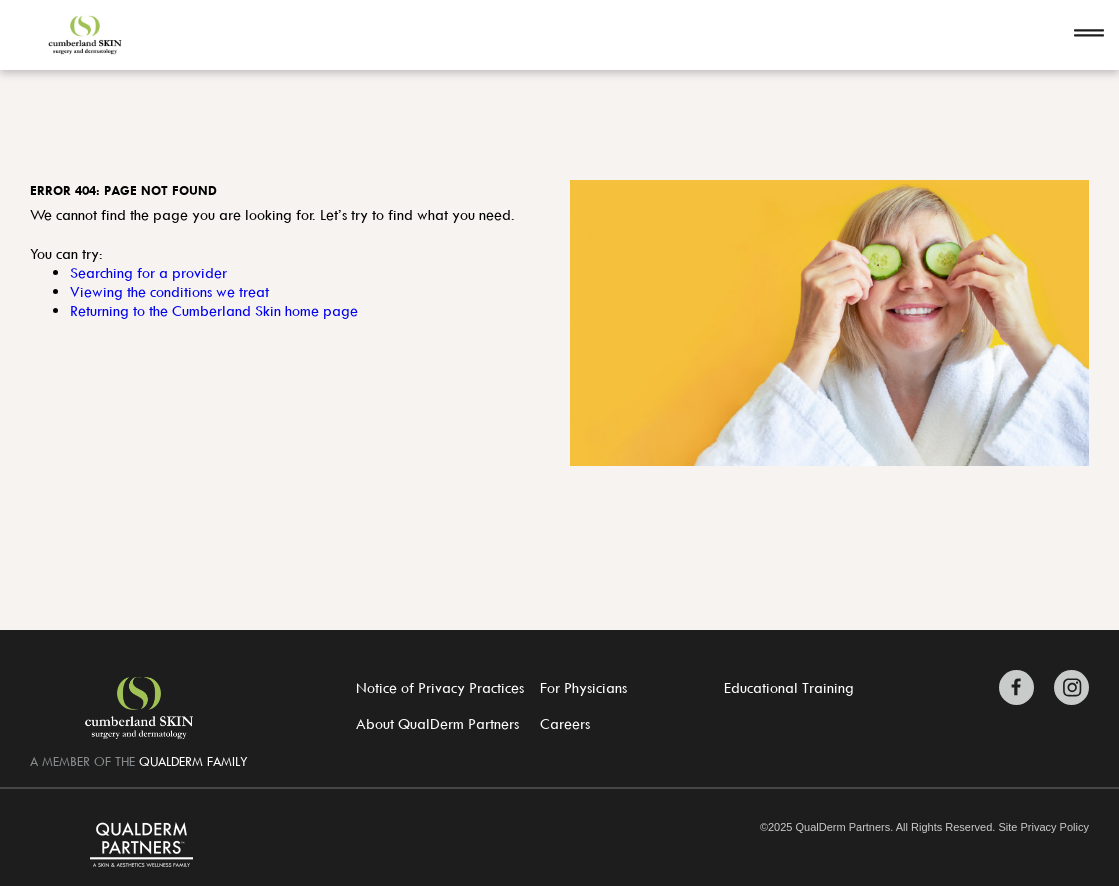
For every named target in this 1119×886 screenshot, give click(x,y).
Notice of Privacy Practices (440, 687)
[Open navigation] (1089, 35)
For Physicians (583, 687)
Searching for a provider (148, 272)
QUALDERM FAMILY (193, 761)
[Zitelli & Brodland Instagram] (1066, 687)
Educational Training (789, 687)
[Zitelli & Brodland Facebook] (1021, 687)
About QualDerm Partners (437, 723)
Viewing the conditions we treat (169, 291)
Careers (565, 723)
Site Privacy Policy (1043, 827)
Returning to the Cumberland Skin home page (214, 310)
